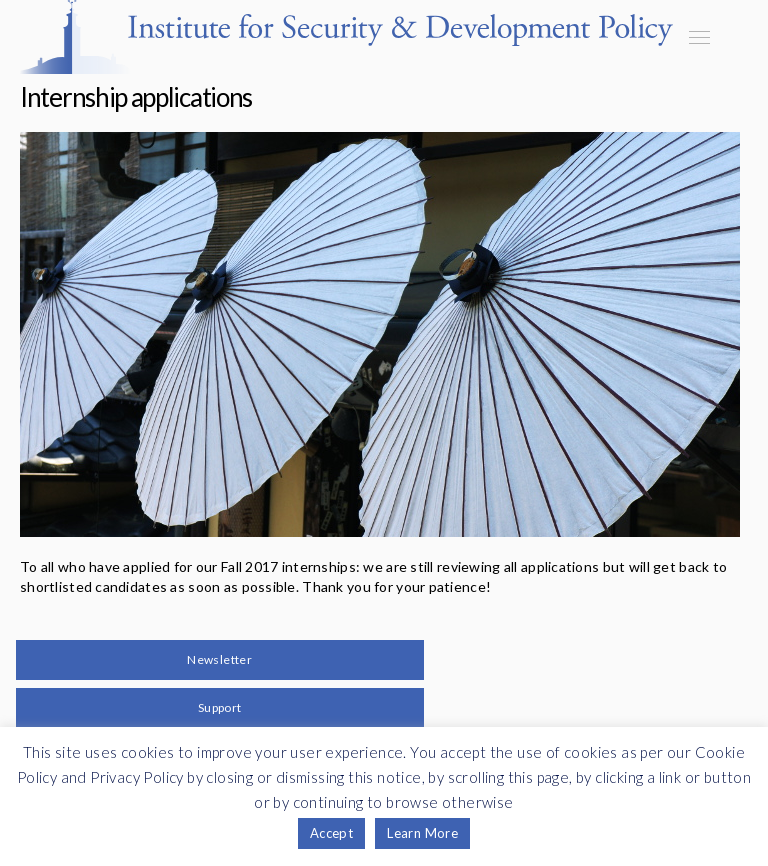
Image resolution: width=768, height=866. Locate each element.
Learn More (422, 833)
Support (220, 707)
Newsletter (219, 659)
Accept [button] (331, 833)
